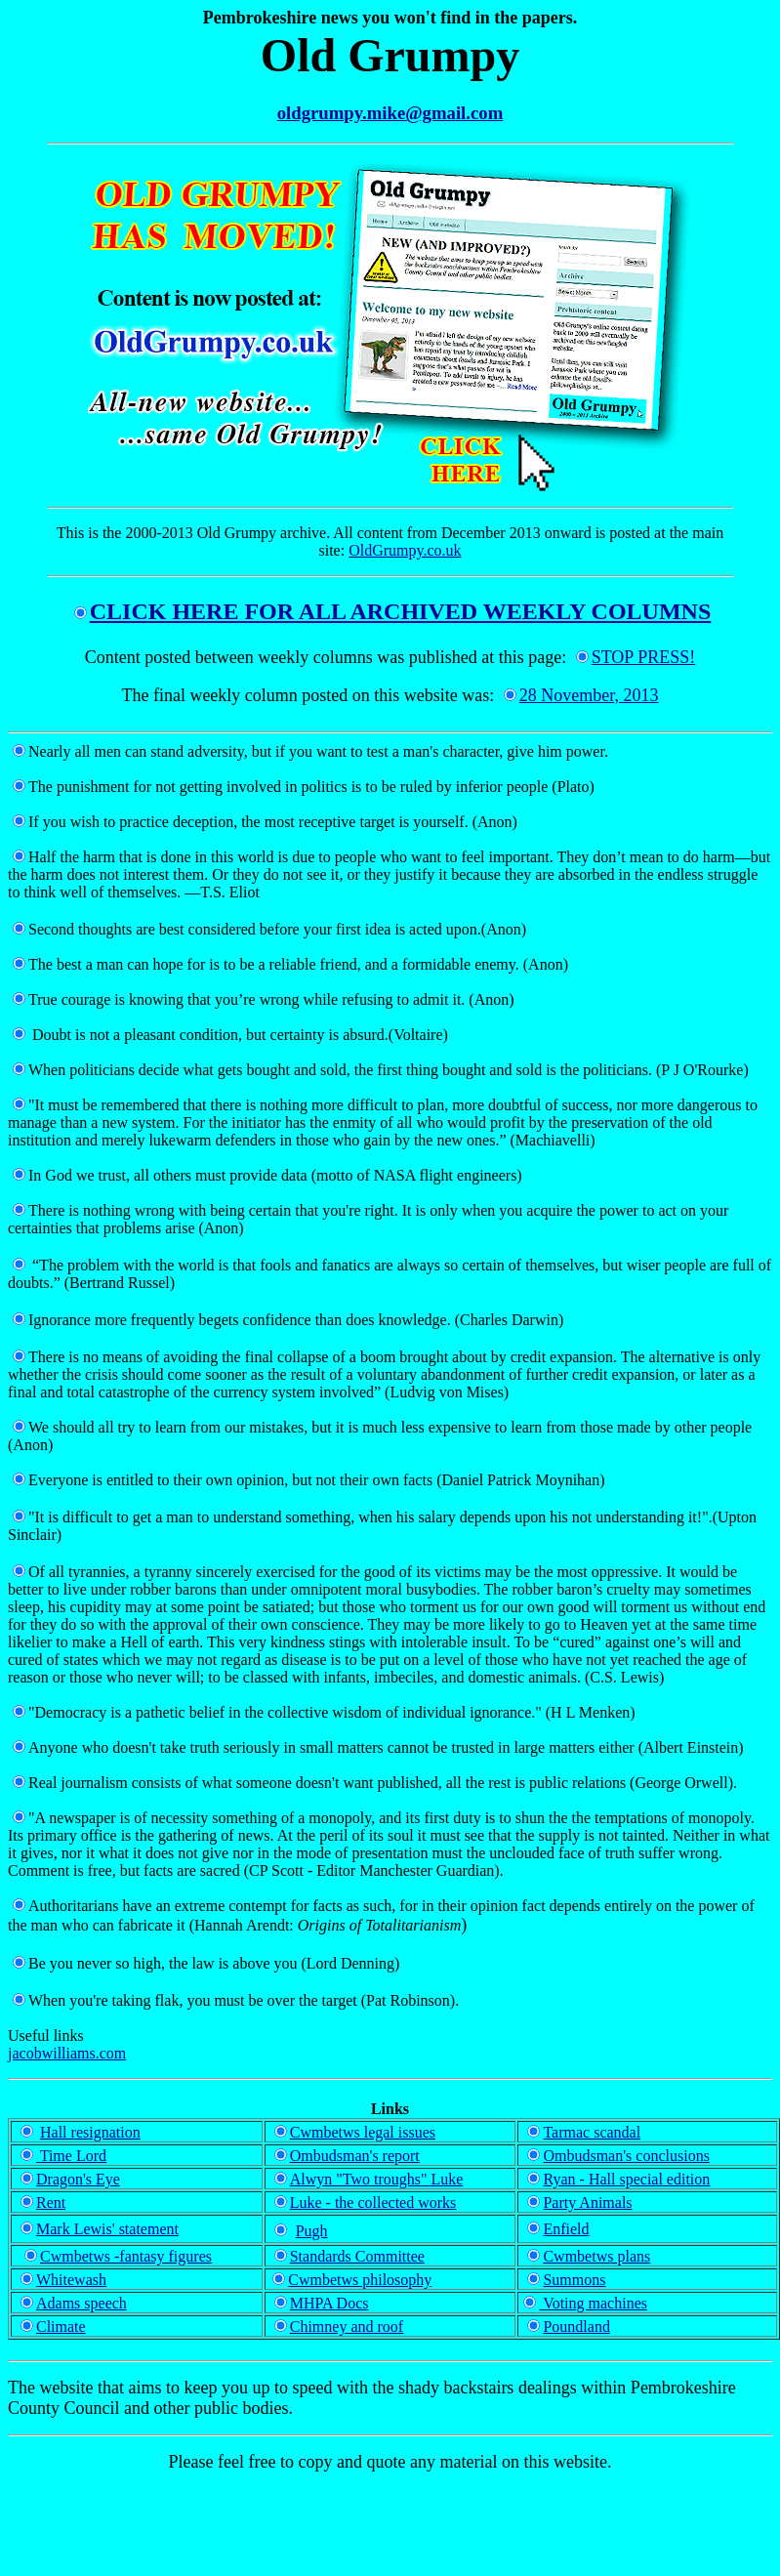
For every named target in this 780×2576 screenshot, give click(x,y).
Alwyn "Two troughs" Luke (366, 2179)
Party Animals (579, 2202)
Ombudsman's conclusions (618, 2155)
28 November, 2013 (589, 695)
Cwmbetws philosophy (359, 2279)
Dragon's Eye (78, 2179)
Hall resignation (90, 2132)
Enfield (566, 2229)
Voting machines (585, 2303)
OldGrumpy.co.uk (405, 550)
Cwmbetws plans (596, 2256)
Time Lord (63, 2155)
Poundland (576, 2326)
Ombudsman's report (347, 2155)
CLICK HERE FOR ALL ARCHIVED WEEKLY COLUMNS (393, 611)
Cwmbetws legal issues (362, 2132)
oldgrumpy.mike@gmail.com (390, 113)
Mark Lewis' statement (100, 2229)
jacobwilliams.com (67, 2053)
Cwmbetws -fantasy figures (126, 2256)
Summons (574, 2279)
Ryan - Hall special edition (618, 2179)
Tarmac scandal (583, 2132)
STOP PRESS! (636, 657)
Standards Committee (357, 2256)
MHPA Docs (329, 2303)
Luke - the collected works (373, 2202)
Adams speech (81, 2303)
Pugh (312, 2231)
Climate (61, 2326)
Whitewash (63, 2279)
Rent (43, 2202)
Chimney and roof (346, 2326)
